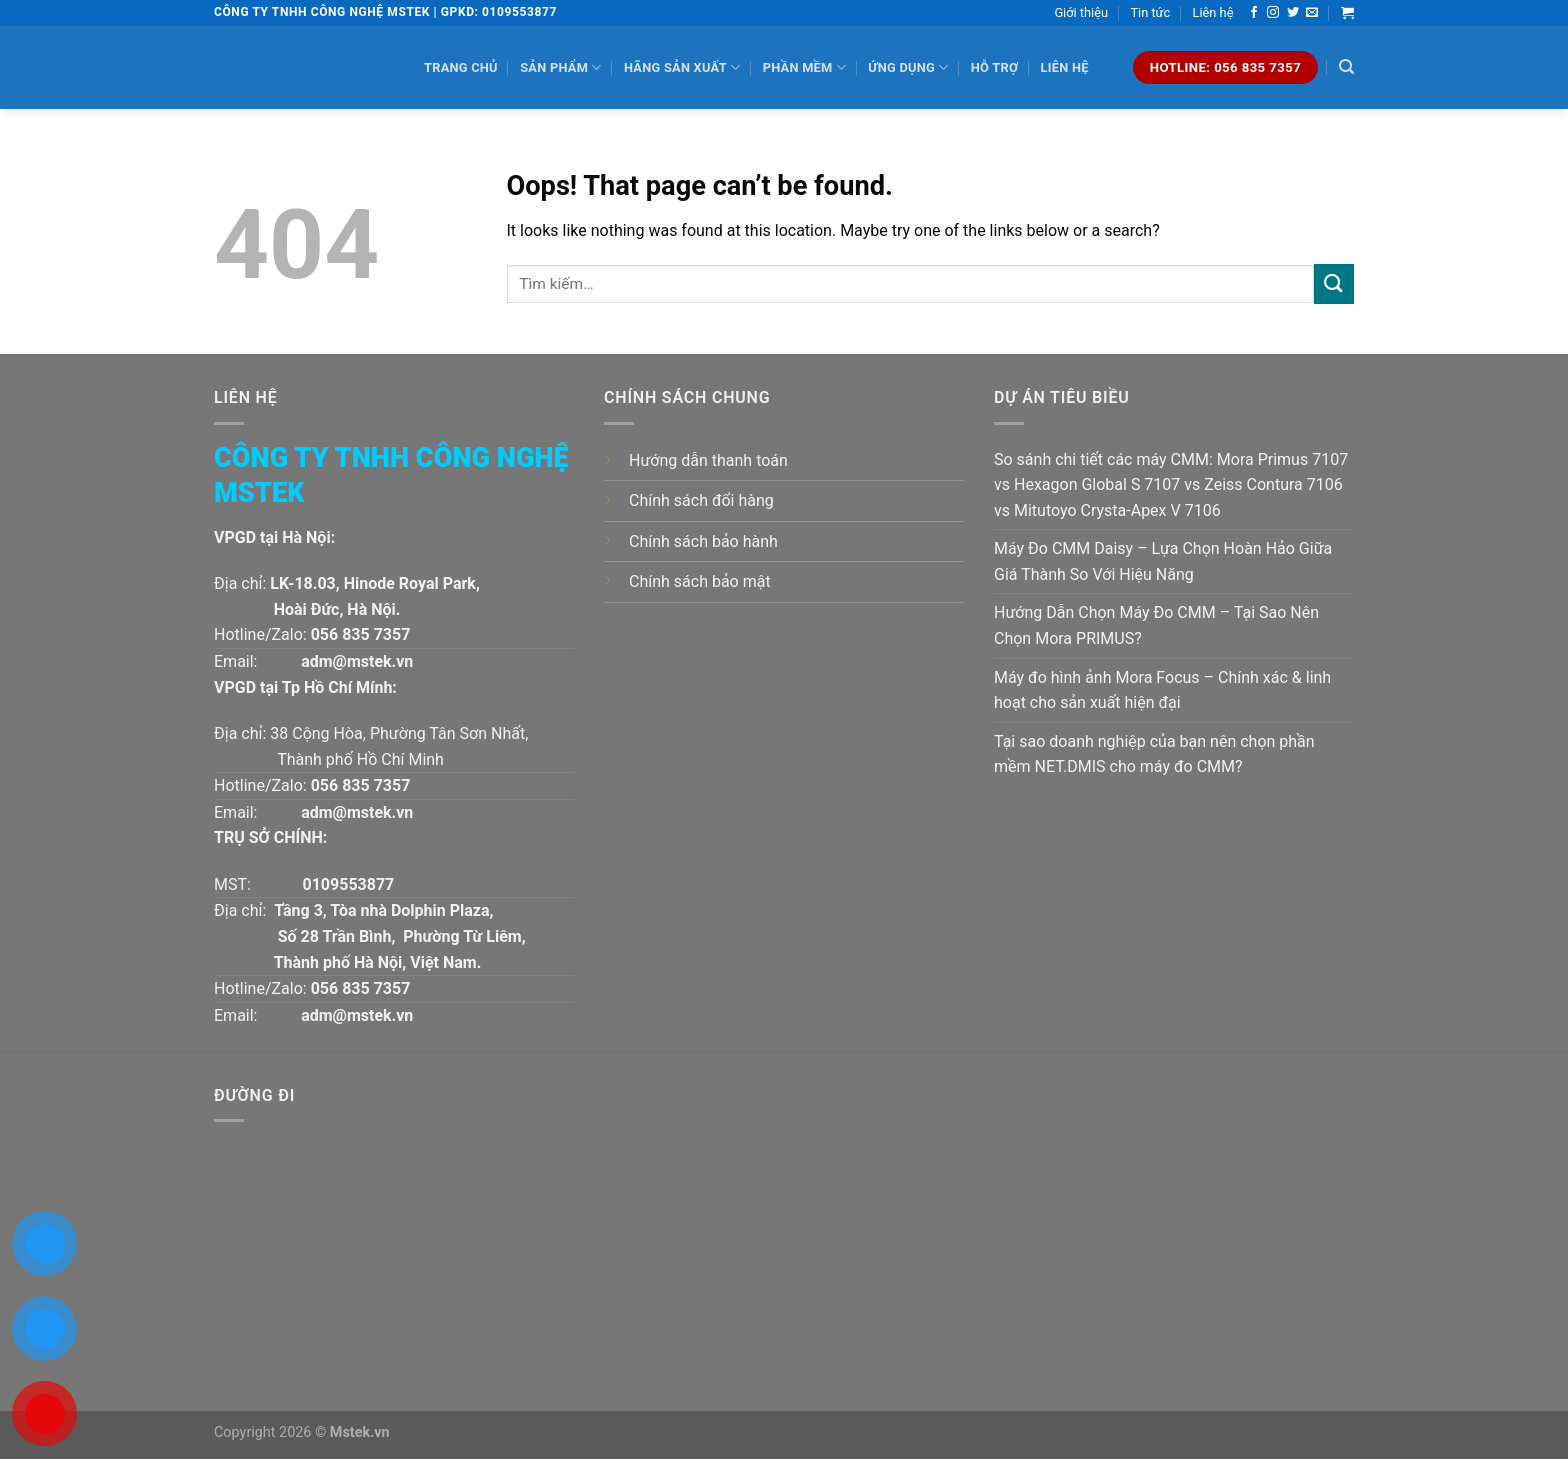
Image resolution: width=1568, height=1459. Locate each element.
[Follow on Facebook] (1254, 13)
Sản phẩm (560, 67)
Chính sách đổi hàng (701, 500)
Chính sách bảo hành (703, 541)
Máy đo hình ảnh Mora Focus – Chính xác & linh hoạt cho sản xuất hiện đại (1162, 690)
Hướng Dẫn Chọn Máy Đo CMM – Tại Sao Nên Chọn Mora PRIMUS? (1156, 625)
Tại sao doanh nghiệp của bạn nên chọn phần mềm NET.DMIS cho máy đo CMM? (1154, 754)
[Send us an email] (1312, 13)
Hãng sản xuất (682, 67)
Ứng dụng (908, 67)
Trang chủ (461, 67)
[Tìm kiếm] (1346, 67)
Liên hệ (1213, 12)
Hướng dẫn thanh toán (708, 460)
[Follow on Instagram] (1273, 13)
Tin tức (1150, 12)
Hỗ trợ (994, 67)
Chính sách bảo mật (700, 581)
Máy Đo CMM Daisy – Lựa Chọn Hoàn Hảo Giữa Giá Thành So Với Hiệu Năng (1163, 561)
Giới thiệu (1081, 12)
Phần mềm (804, 67)
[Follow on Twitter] (1293, 13)
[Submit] (1334, 283)
